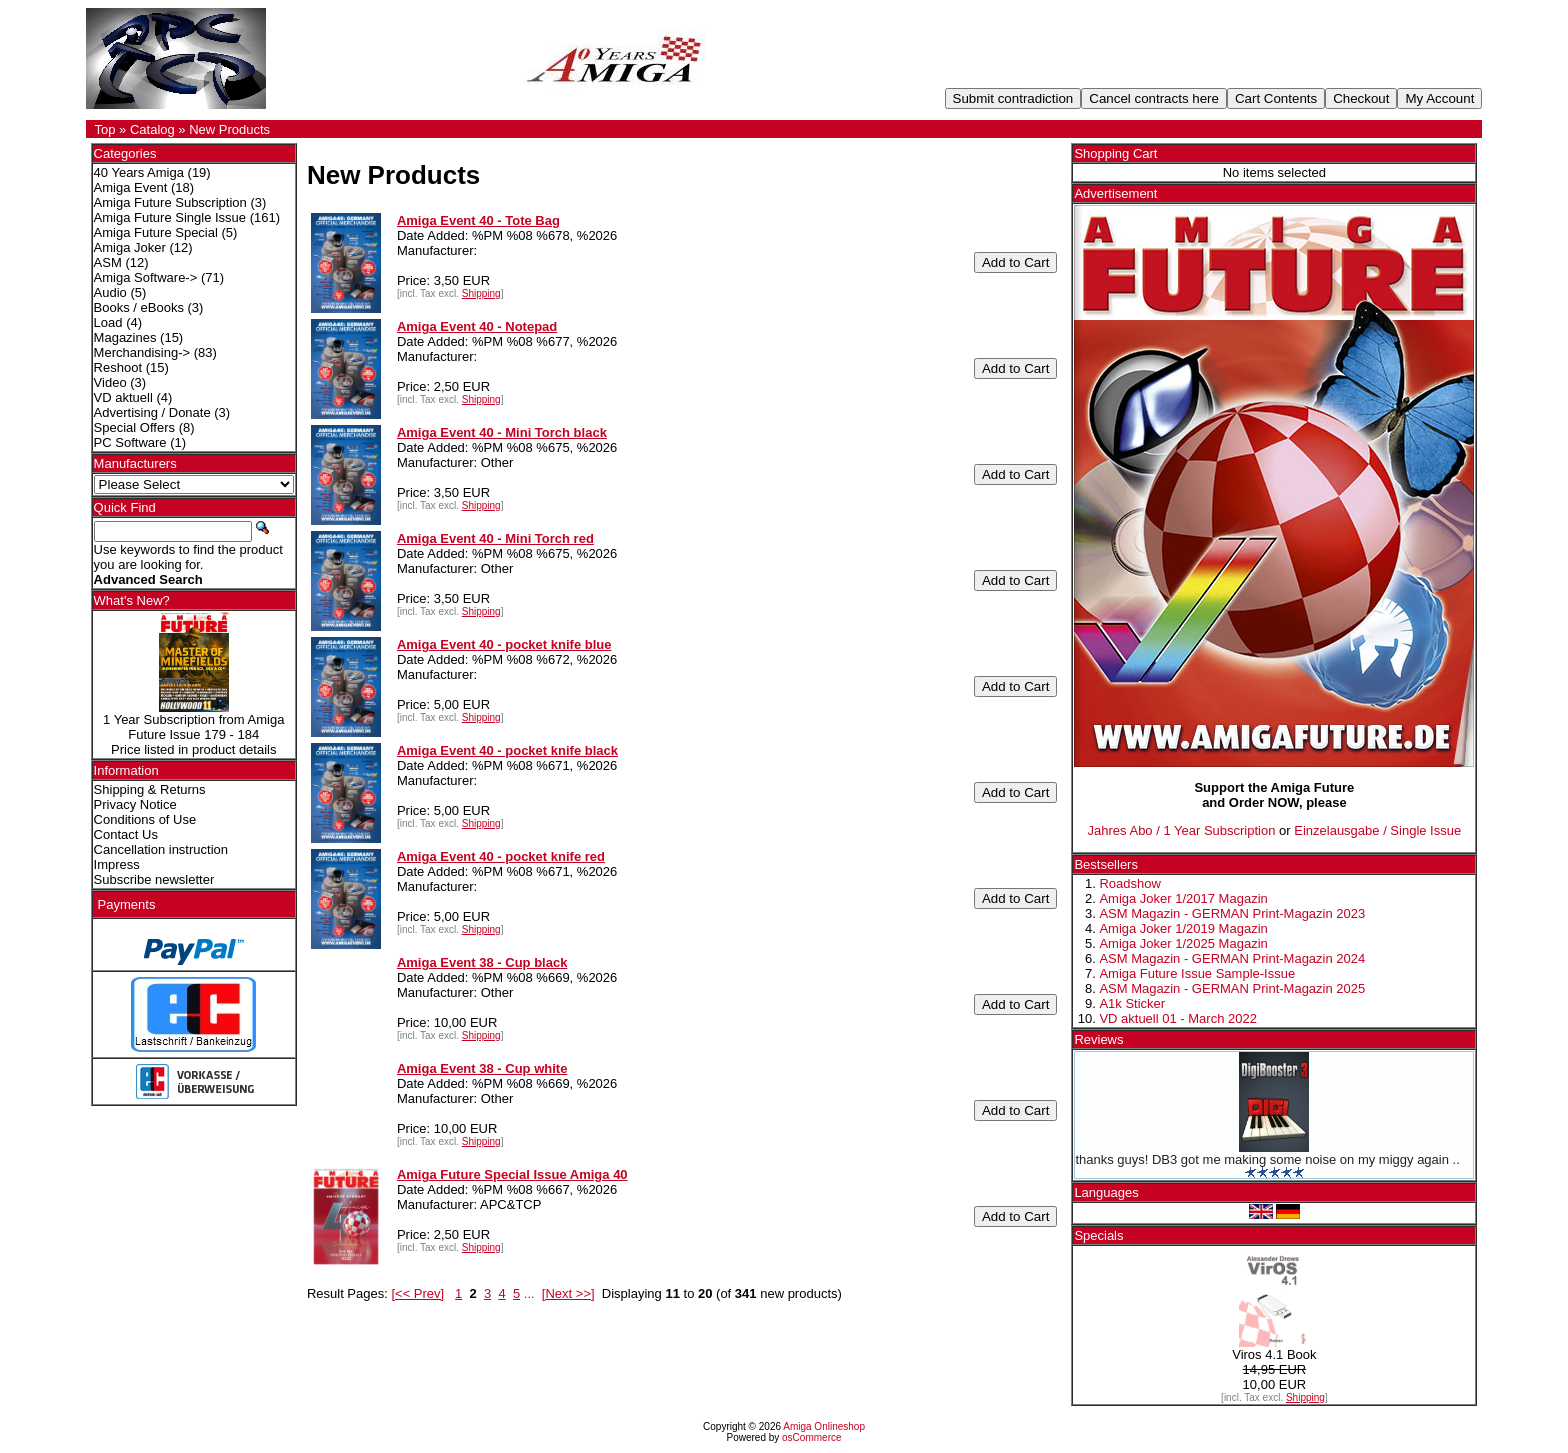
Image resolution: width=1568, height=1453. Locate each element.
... (529, 1293)
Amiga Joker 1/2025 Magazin (1183, 943)
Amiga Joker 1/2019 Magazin (1183, 928)
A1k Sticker (1132, 1003)
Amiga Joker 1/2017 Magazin (1183, 898)
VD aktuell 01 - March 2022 (1178, 1018)
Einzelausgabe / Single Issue (1377, 830)
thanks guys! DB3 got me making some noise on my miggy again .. (1267, 1159)
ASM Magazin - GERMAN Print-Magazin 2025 (1232, 988)
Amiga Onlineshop (824, 1426)
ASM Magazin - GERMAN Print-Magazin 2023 (1232, 913)
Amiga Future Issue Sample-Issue (1197, 973)
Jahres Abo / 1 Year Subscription (1182, 830)
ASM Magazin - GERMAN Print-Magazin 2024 (1232, 958)
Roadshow (1129, 883)
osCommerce (811, 1437)
